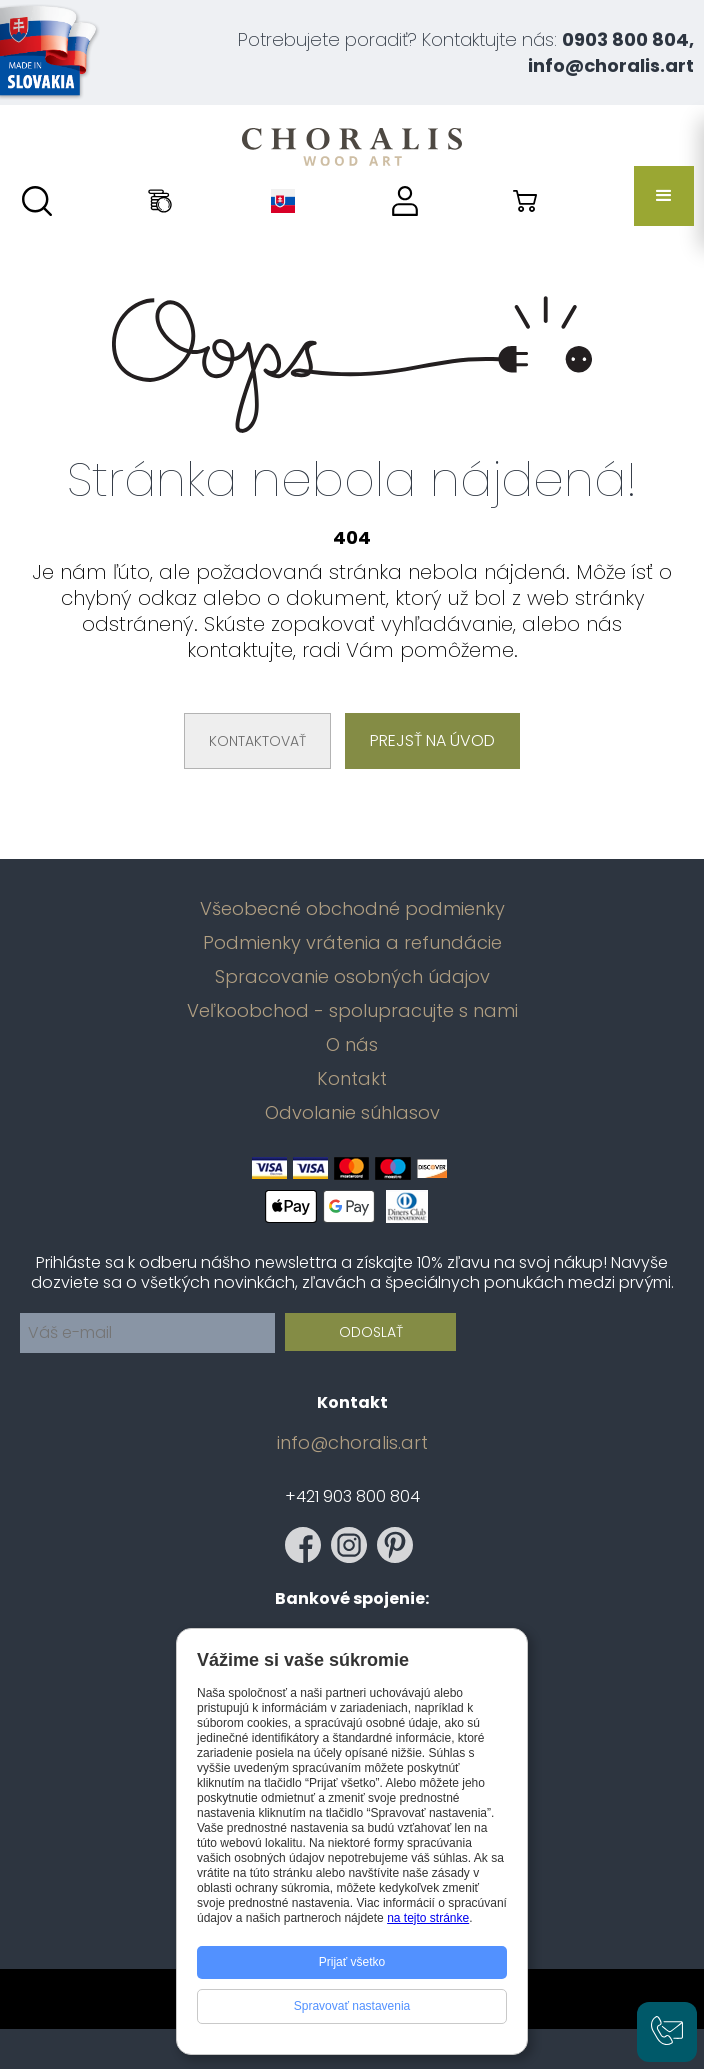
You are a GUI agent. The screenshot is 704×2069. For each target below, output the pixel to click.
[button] (664, 196)
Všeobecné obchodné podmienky (352, 909)
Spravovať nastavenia (352, 2006)
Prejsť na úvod (432, 740)
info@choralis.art (352, 1443)
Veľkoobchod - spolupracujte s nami (352, 1011)
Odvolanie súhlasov (352, 1113)
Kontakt (352, 1079)
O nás (352, 1045)
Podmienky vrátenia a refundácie (352, 943)
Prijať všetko (352, 1962)
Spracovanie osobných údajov (352, 977)
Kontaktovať (257, 741)
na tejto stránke (428, 1918)
